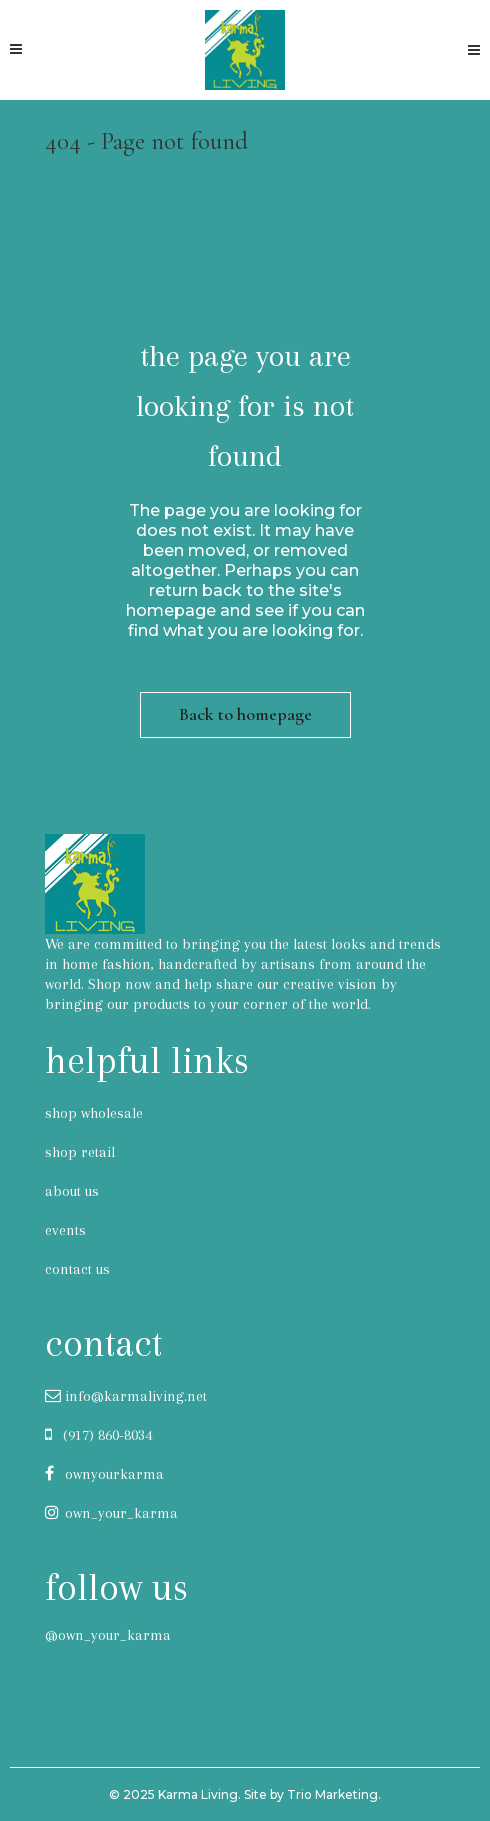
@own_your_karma (108, 1635)
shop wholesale (94, 1113)
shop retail (80, 1152)
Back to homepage (245, 714)
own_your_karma (111, 1513)
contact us (77, 1269)
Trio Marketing (332, 1794)
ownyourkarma (104, 1474)
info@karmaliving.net (126, 1396)
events (65, 1230)
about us (72, 1191)
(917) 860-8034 (98, 1435)
